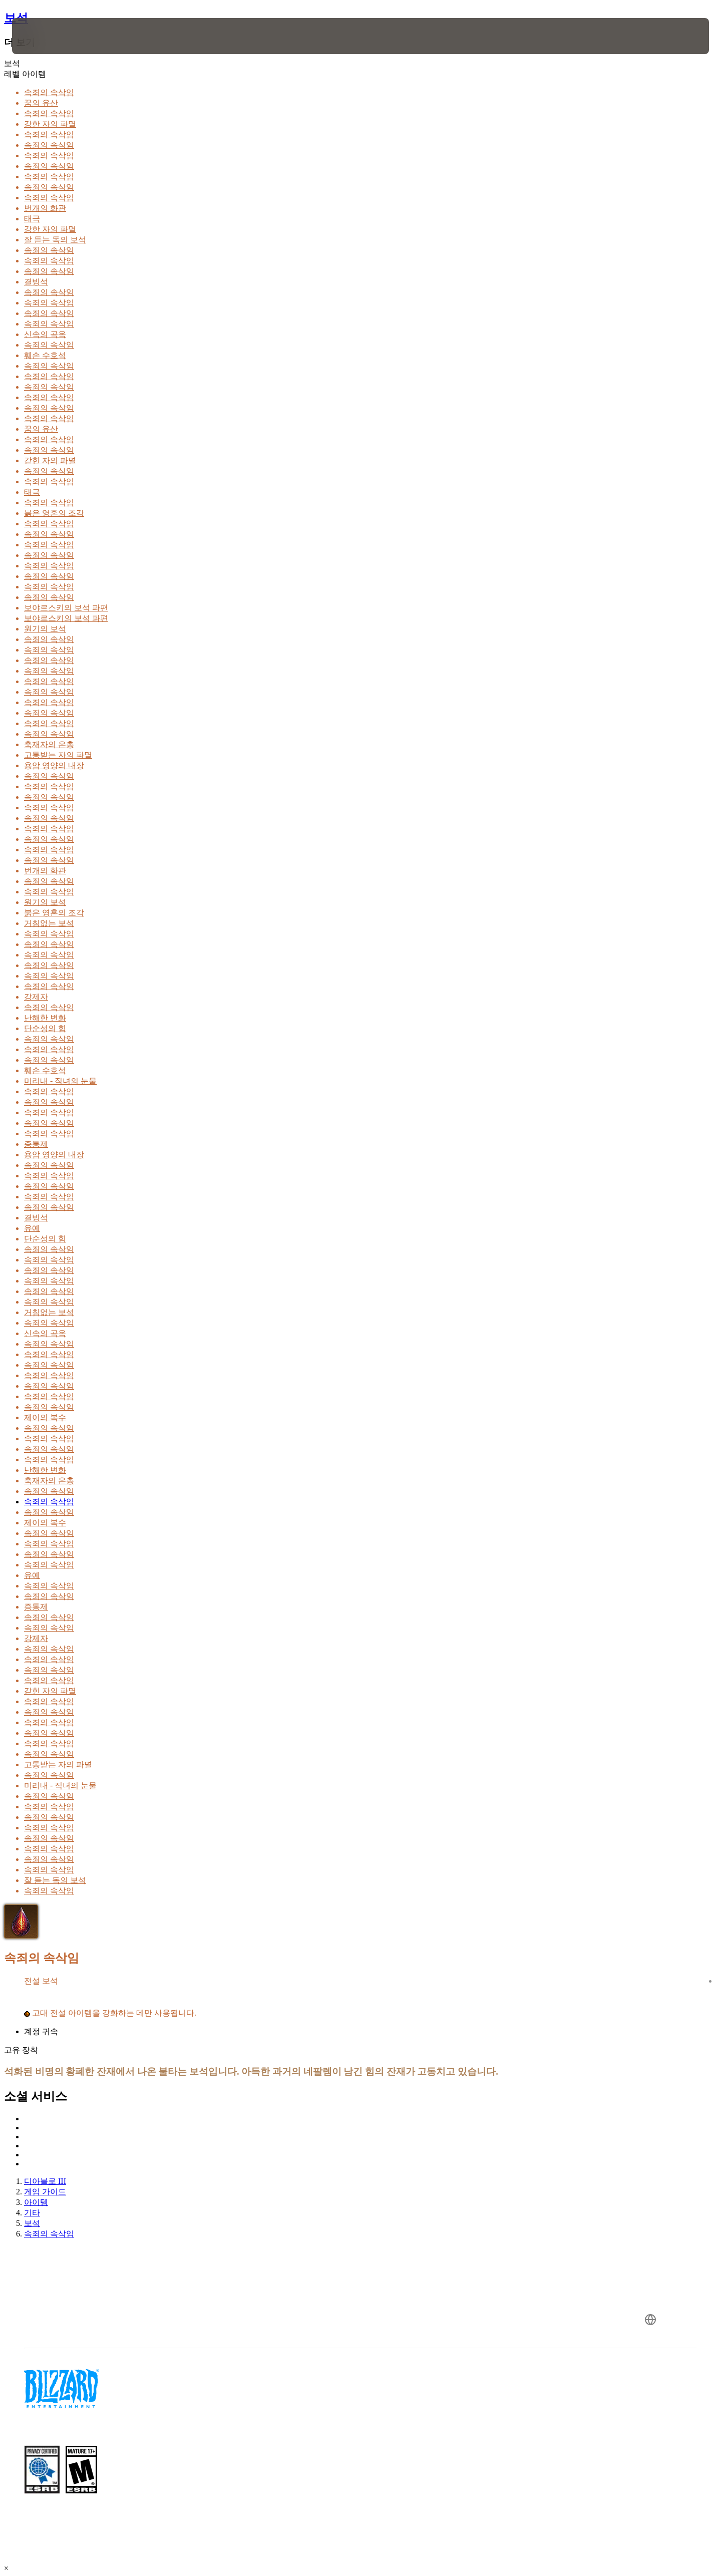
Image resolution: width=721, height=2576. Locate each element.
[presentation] (49, 36)
